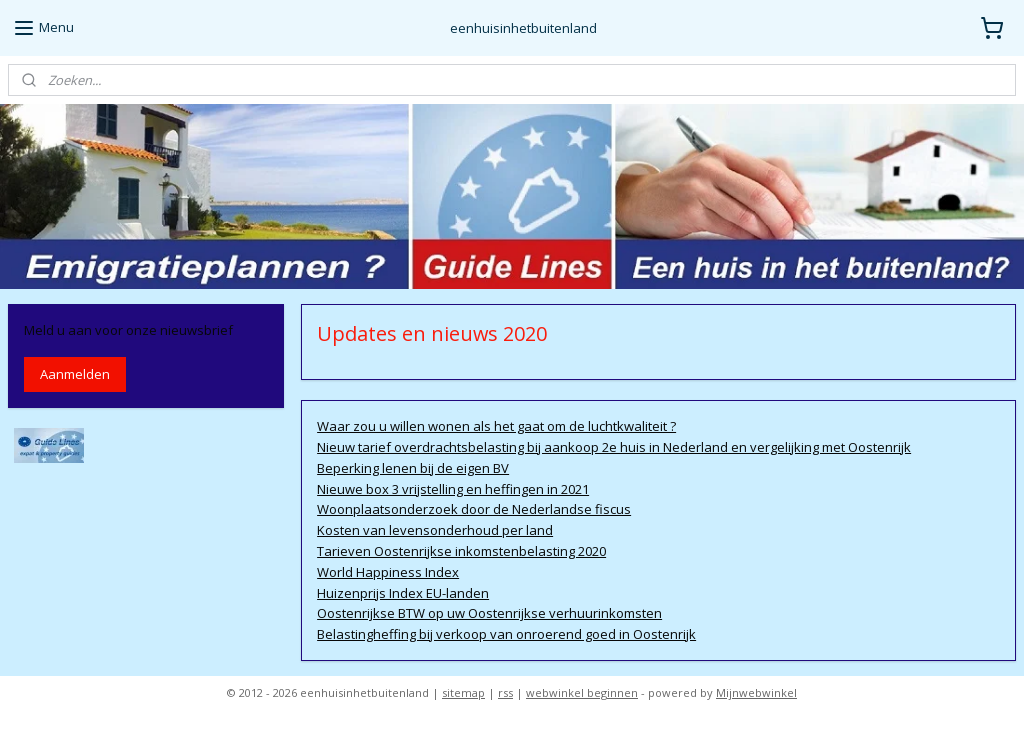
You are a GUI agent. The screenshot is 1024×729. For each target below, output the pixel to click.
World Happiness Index (388, 572)
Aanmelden (75, 374)
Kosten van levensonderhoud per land (435, 530)
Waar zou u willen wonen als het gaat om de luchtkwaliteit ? (496, 426)
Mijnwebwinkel (756, 692)
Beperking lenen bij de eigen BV (413, 468)
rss (505, 692)
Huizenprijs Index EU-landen (403, 593)
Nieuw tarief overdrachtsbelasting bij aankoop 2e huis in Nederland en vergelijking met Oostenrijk (614, 447)
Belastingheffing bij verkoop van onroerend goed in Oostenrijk (506, 634)
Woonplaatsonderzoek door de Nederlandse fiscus (474, 510)
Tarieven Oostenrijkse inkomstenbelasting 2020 (461, 551)
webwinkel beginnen (582, 692)
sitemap (463, 692)
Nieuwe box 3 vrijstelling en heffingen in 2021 (453, 489)
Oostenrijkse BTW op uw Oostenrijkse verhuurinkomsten (489, 614)
